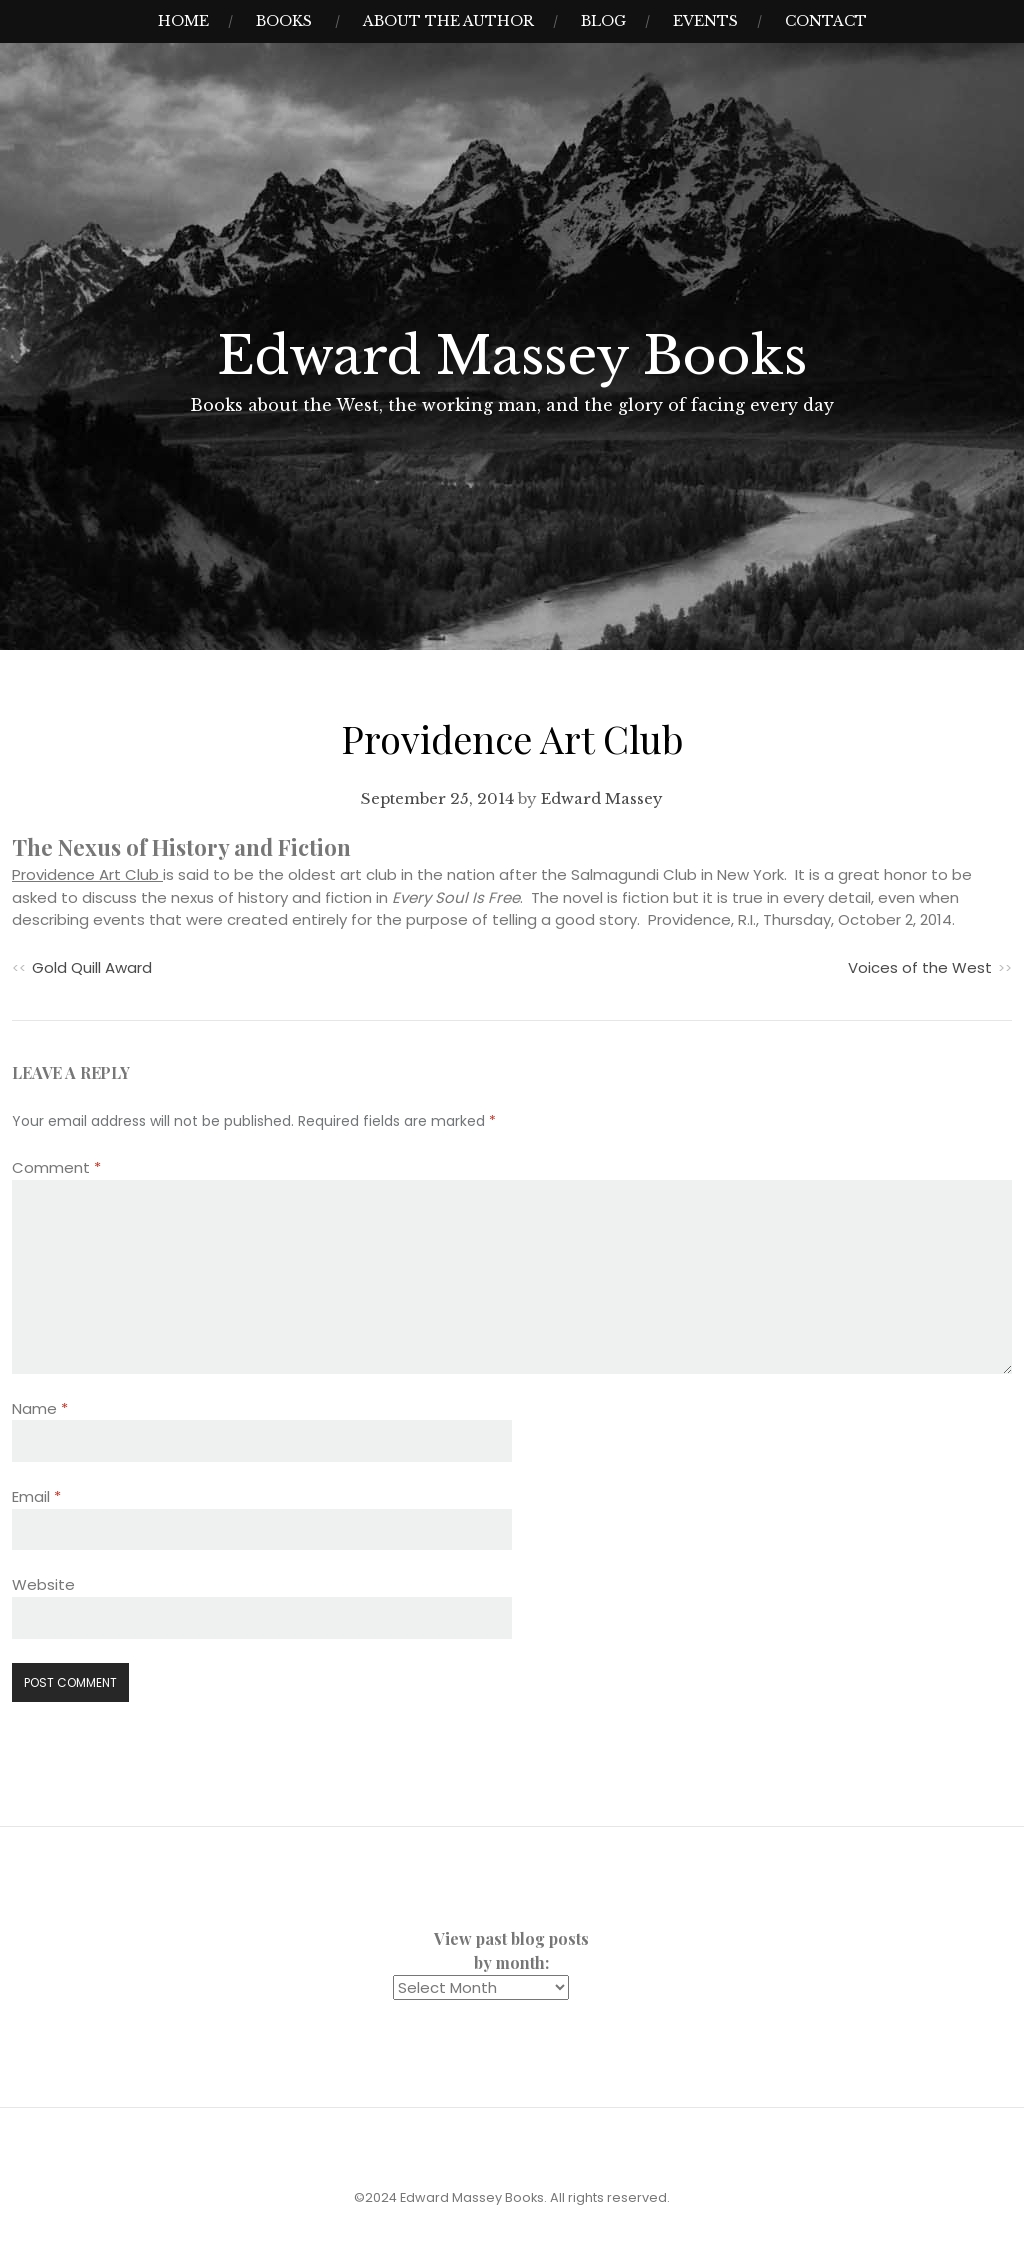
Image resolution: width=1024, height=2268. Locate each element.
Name (40, 1408)
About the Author (448, 21)
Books (284, 21)
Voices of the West (920, 967)
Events (705, 21)
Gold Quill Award (92, 967)
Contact (826, 21)
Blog (603, 21)
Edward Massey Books (512, 356)
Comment (56, 1167)
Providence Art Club (87, 874)
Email (36, 1496)
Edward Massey (602, 798)
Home (183, 21)
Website (43, 1584)
